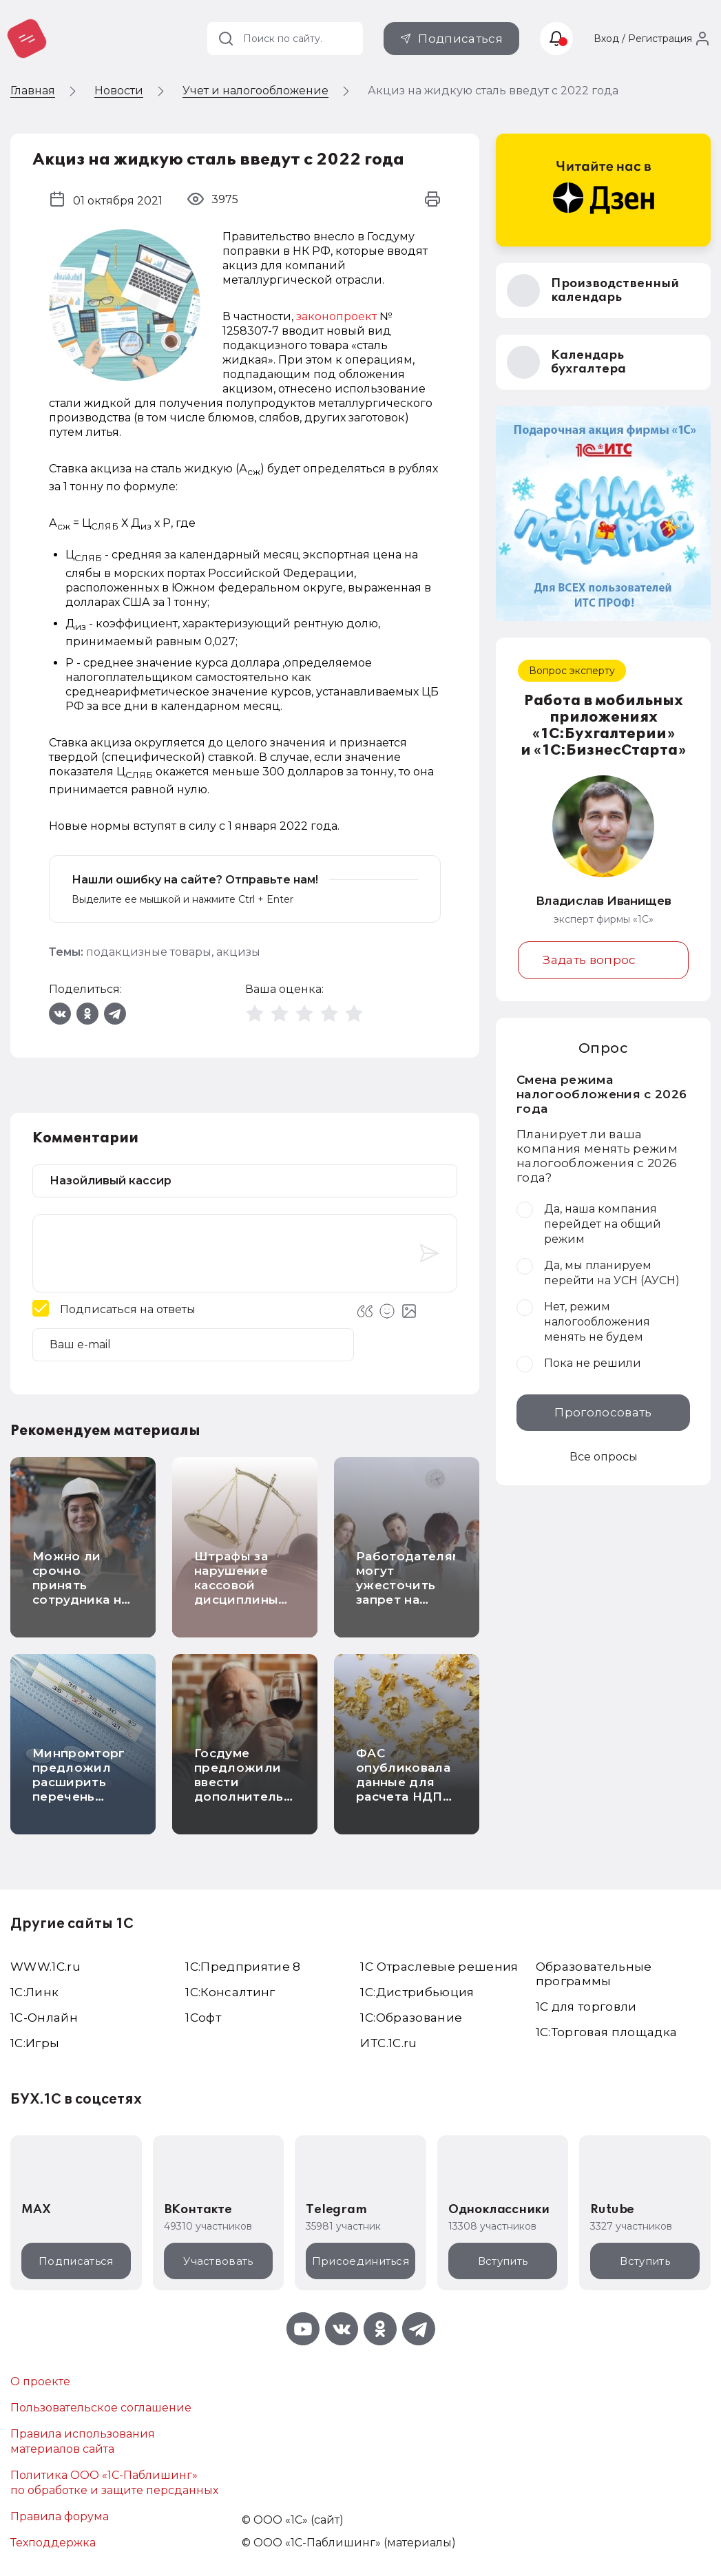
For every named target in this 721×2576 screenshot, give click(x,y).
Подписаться (460, 38)
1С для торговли (586, 2006)
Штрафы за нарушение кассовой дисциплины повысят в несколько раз (241, 1592)
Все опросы (604, 1456)
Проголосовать (602, 1412)
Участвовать (218, 2261)
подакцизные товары (148, 952)
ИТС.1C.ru (388, 2043)
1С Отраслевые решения (439, 1966)
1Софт (203, 2017)
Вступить (502, 2261)
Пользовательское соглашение (100, 2407)
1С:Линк (34, 1992)
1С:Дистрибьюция (417, 1992)
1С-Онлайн (44, 2017)
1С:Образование (411, 2017)
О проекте (40, 2381)
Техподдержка (53, 2542)
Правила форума (59, 2516)
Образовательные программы (594, 1974)
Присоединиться (360, 2261)
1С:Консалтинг (230, 1992)
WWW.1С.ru (45, 1966)
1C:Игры (34, 2043)
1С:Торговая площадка (607, 2032)
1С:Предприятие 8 (242, 1966)
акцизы (238, 952)
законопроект (336, 316)
